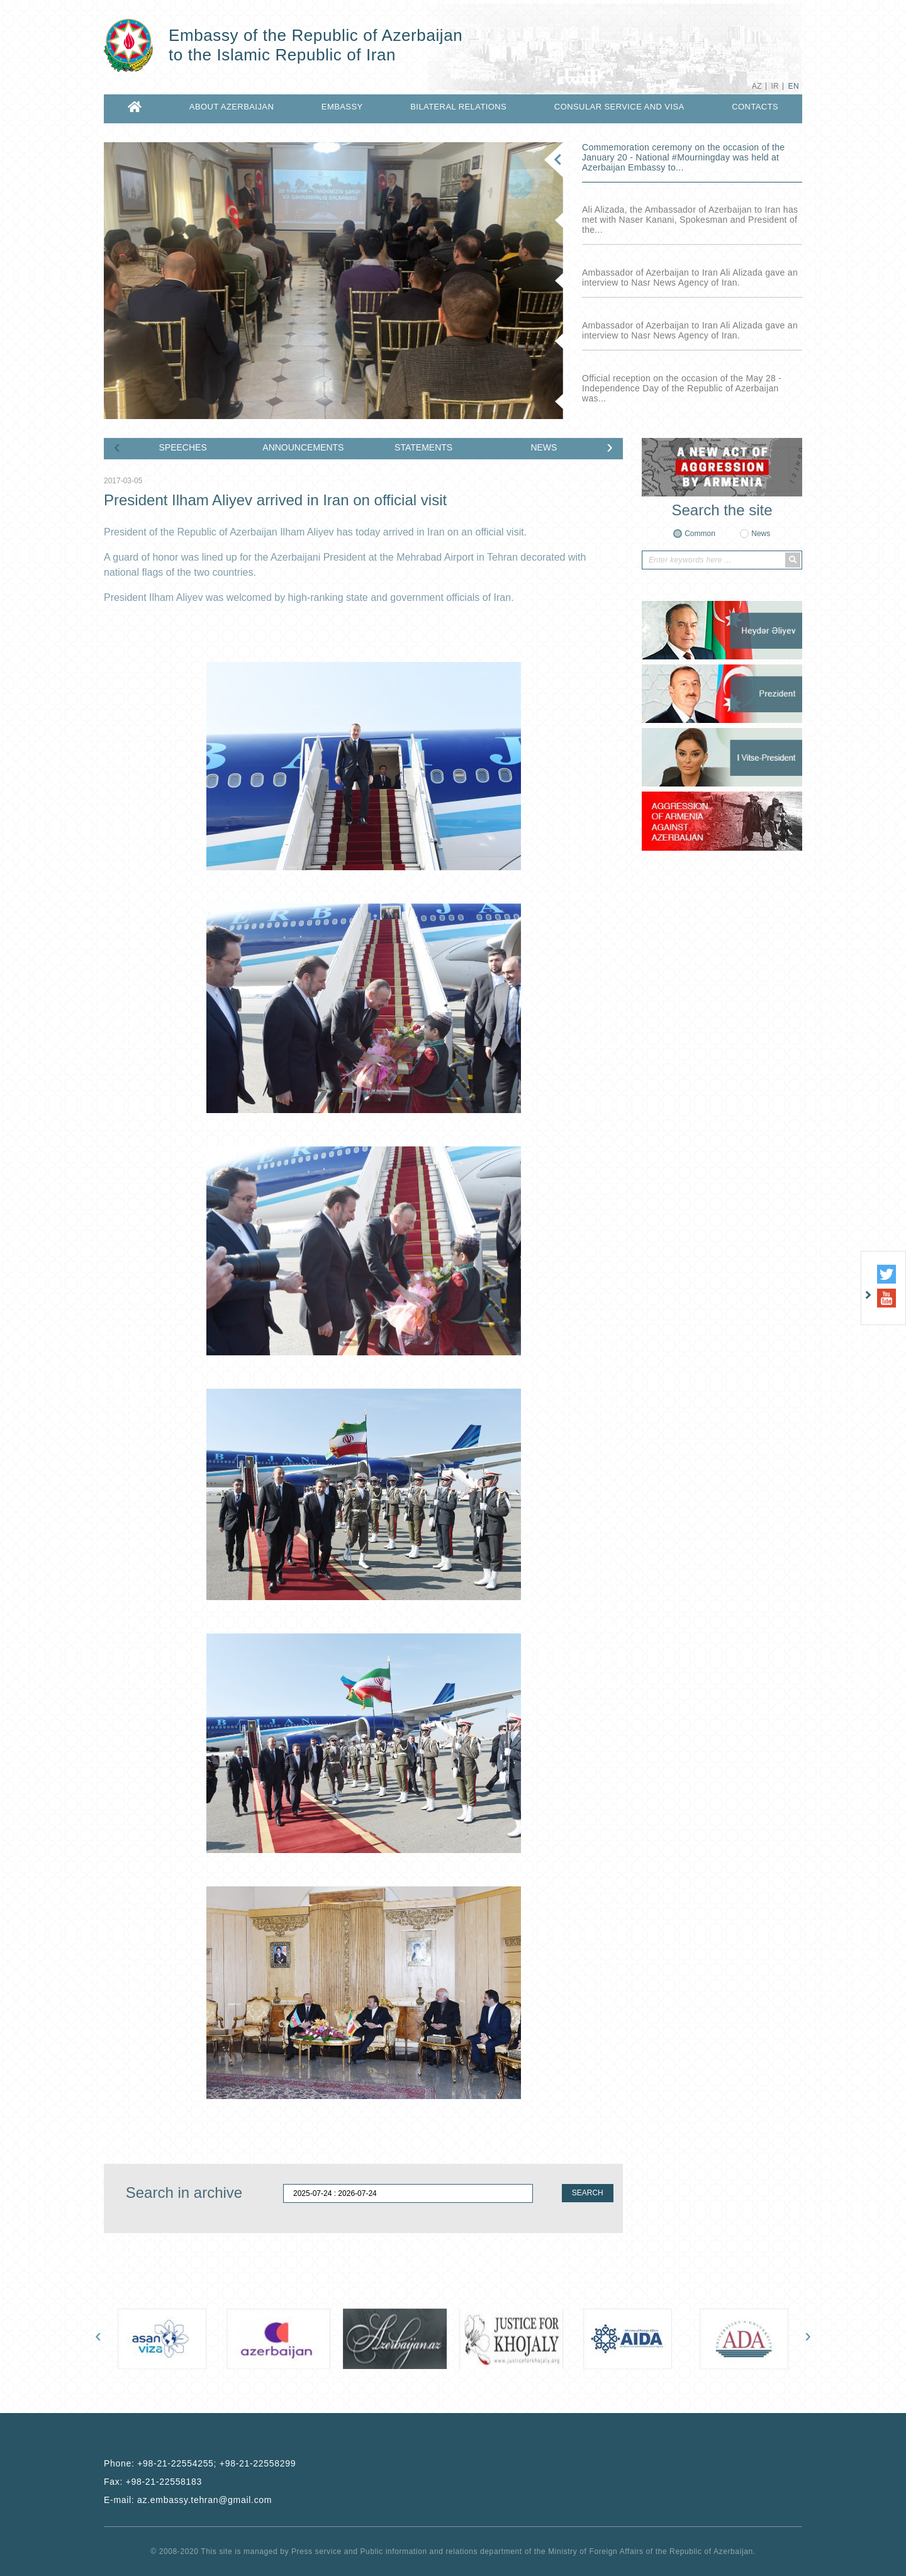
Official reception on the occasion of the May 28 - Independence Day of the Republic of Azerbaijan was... (681, 388)
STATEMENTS (423, 447)
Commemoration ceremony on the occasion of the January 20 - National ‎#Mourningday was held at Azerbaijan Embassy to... (683, 157)
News (760, 533)
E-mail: (188, 2500)
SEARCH (587, 2192)
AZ (757, 86)
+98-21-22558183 (164, 2482)
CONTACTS (755, 106)
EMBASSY (342, 106)
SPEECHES (183, 447)
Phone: (200, 2463)
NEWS (543, 447)
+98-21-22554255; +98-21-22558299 (216, 2463)
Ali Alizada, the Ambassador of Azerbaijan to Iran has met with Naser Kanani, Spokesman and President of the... (690, 219)
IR (775, 86)
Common (700, 533)
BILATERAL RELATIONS (458, 106)
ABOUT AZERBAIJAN (231, 106)
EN (793, 86)
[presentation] (117, 449)
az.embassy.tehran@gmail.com (204, 2500)
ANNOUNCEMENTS (303, 447)
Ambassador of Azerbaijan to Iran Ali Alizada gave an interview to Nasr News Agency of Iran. (690, 277)
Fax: (153, 2482)
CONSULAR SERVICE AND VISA (619, 106)
